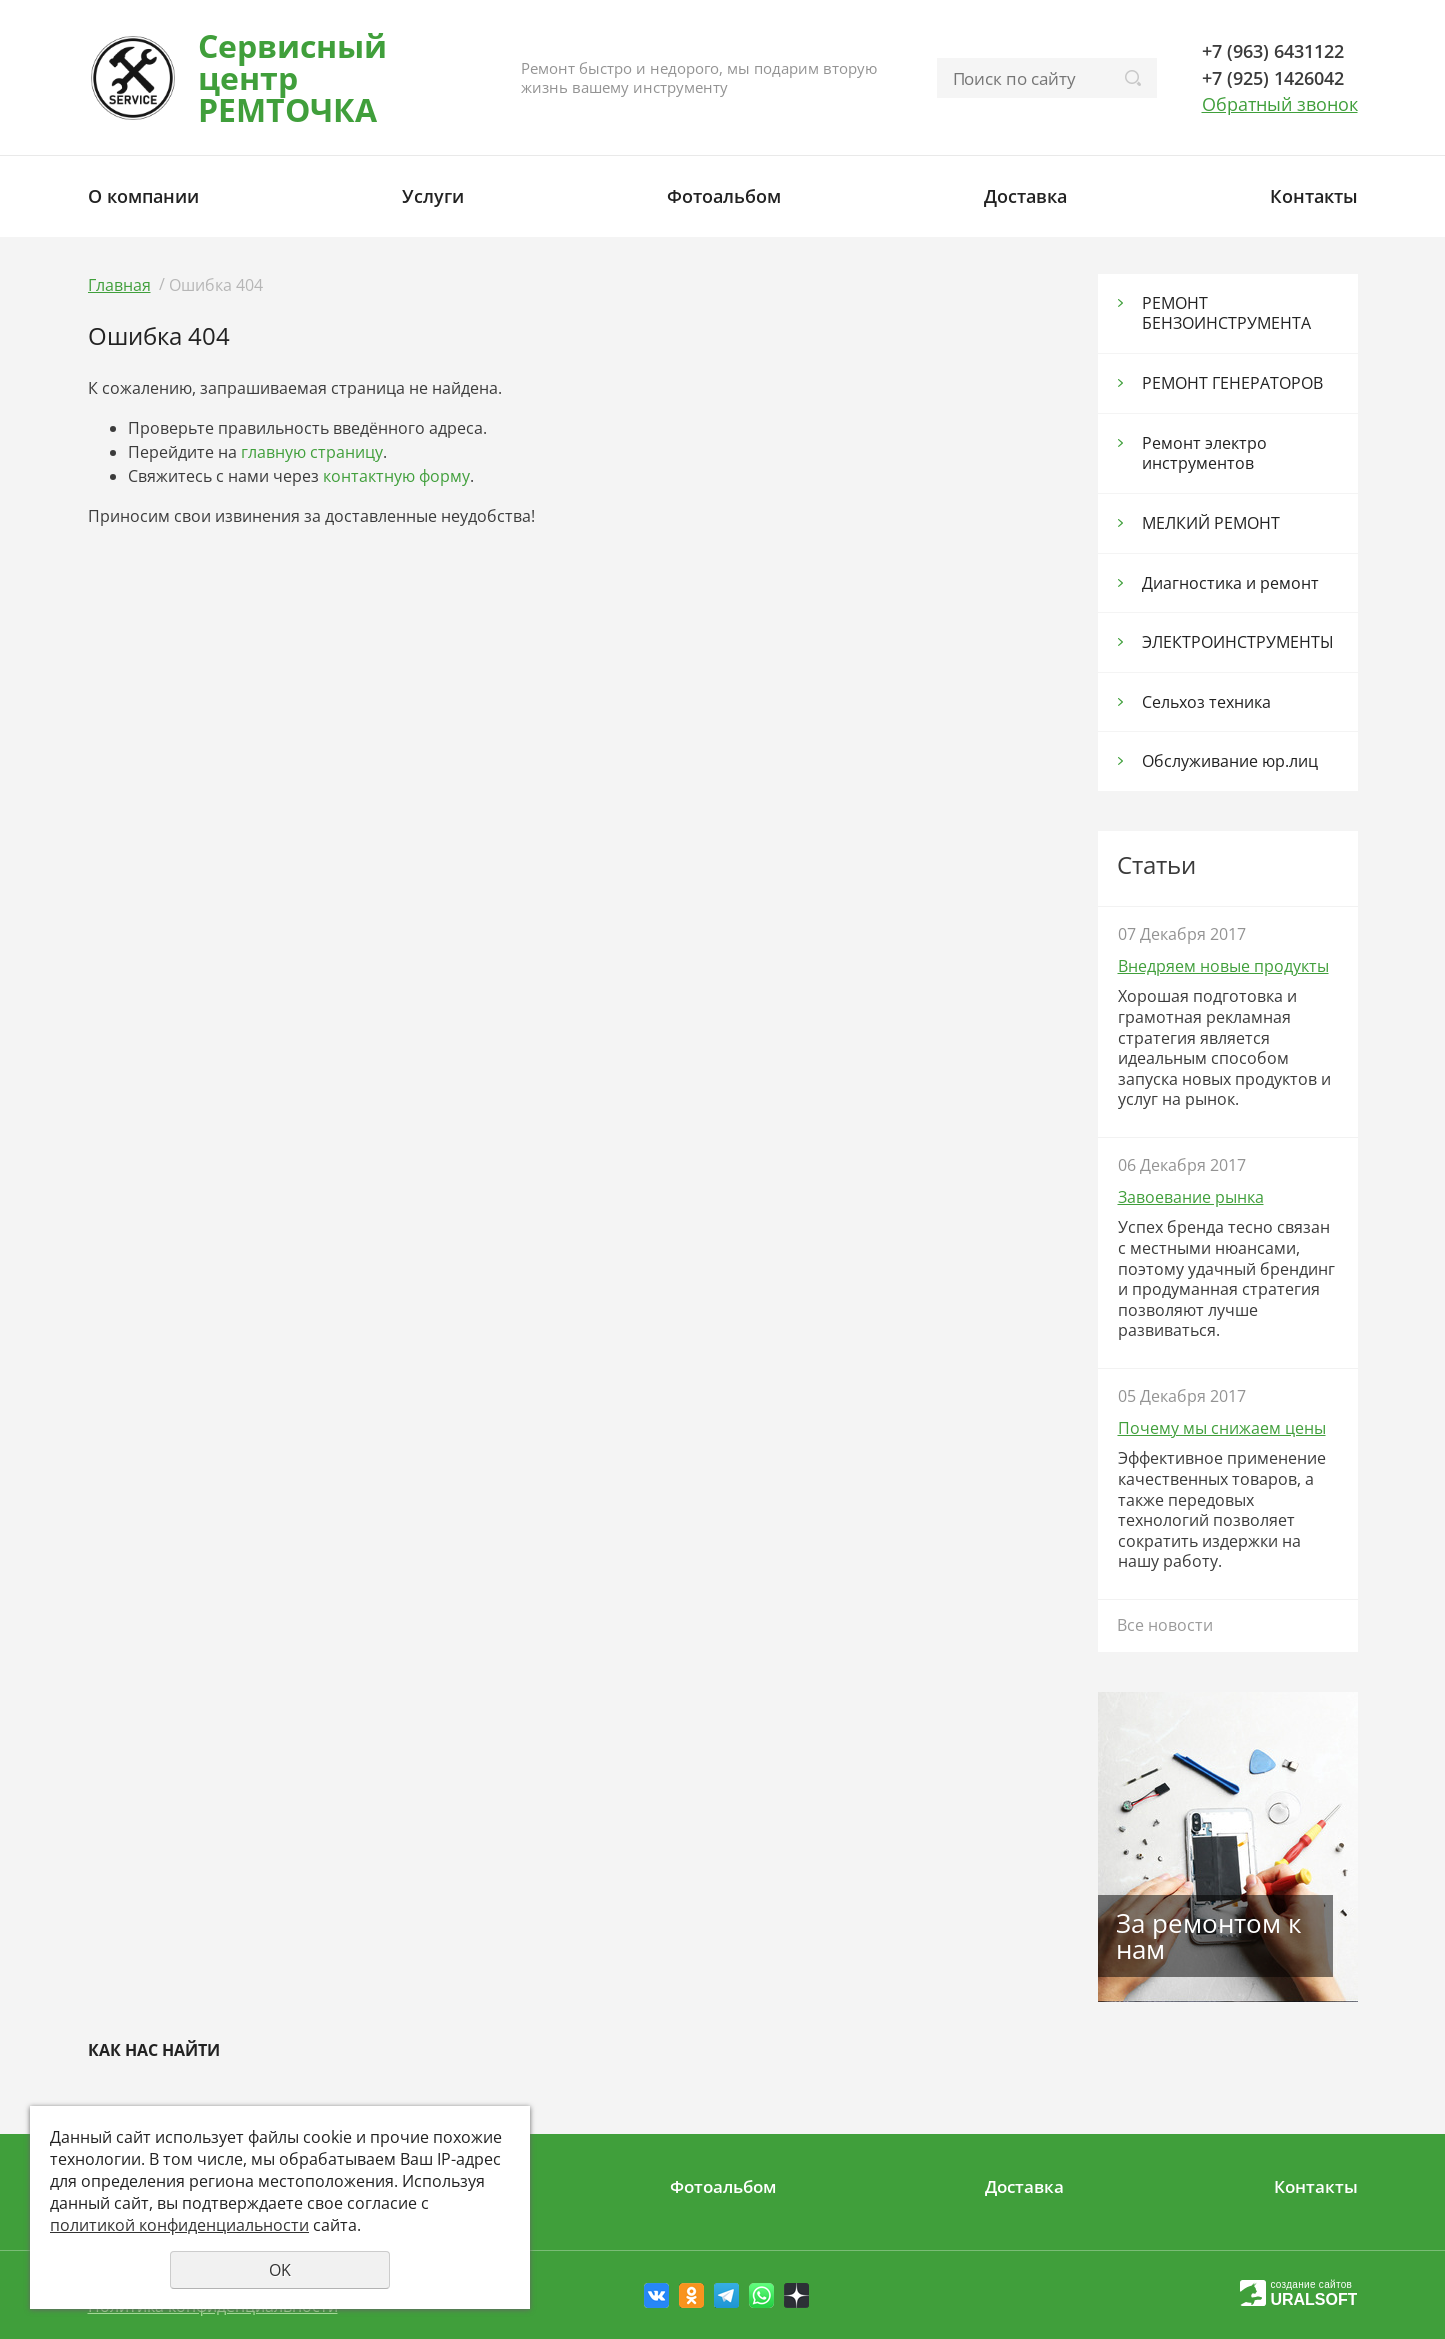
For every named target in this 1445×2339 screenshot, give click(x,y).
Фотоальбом (724, 196)
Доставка (1025, 196)
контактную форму (396, 476)
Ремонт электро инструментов (1204, 453)
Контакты (1314, 196)
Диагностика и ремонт (1230, 583)
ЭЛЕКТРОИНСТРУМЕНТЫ (1238, 642)
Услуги (433, 196)
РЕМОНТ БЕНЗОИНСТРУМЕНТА (1226, 313)
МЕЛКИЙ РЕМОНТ (1211, 523)
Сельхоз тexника (1206, 702)
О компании (143, 196)
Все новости (1165, 1625)
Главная (119, 285)
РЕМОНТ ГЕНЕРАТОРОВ (1232, 383)
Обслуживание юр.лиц (1230, 761)
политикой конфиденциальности (179, 2225)
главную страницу (312, 452)
